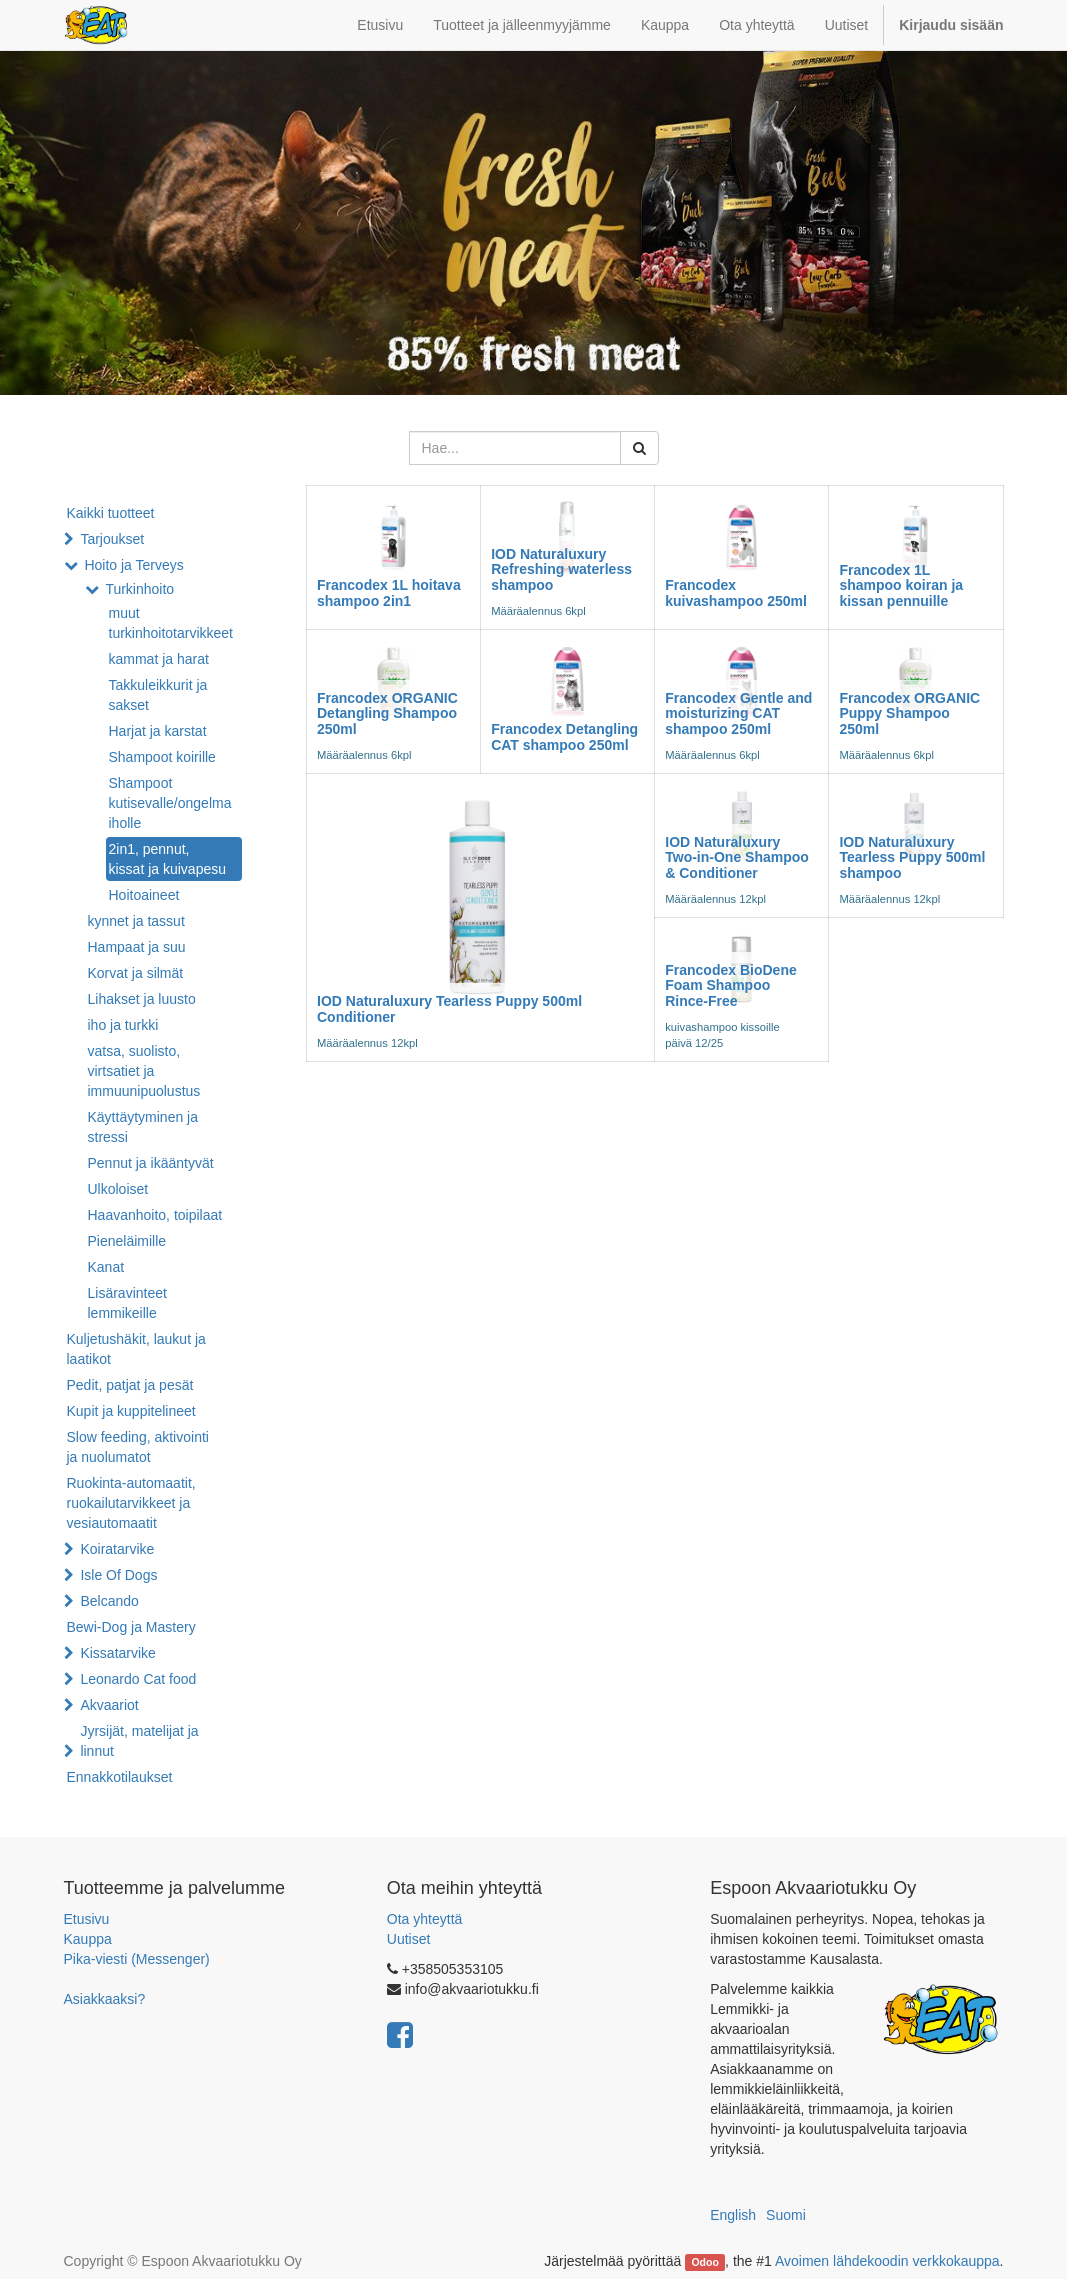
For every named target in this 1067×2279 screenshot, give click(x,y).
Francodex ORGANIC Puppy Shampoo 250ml (909, 713)
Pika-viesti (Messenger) (137, 1959)
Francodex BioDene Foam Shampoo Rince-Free (730, 985)
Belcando (109, 1601)
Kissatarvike (117, 1653)
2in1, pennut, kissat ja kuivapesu (168, 859)
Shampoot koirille (162, 757)
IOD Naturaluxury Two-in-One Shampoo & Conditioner (737, 857)
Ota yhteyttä (424, 1919)
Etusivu (87, 1919)
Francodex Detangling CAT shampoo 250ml (564, 736)
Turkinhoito (139, 589)
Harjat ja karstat (158, 731)
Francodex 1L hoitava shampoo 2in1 (389, 592)
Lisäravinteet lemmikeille (127, 1303)
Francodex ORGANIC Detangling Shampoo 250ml (387, 713)
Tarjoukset (112, 539)
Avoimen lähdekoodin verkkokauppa (887, 2261)
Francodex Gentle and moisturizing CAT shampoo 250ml (738, 713)
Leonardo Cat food (138, 1679)
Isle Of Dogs (118, 1575)
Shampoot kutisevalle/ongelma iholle (170, 803)
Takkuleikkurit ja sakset (158, 695)
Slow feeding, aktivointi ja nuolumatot (138, 1447)
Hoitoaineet (144, 895)
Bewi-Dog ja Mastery (131, 1627)
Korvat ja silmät (136, 973)
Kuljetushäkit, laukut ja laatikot (136, 1349)
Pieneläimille (127, 1241)
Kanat (106, 1267)
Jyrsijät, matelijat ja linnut (139, 1741)
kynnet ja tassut (136, 921)
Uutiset (409, 1939)
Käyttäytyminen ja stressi (143, 1127)
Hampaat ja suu (137, 947)
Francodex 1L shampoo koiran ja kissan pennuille (901, 585)
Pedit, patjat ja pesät (130, 1385)
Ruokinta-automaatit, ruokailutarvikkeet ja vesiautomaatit (131, 1503)
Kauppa (88, 1939)
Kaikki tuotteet (111, 513)
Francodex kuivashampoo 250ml (736, 592)
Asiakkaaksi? (105, 1999)
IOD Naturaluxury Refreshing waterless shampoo (561, 569)
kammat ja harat (159, 659)
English (733, 2215)
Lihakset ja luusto (142, 999)
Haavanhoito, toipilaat (155, 1215)
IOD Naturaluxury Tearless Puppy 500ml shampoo (912, 857)
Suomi (786, 2215)
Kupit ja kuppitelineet (131, 1411)
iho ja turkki (123, 1025)
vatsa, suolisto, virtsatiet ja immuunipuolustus (144, 1071)
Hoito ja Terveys (133, 565)
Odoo (704, 2262)
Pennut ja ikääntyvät (151, 1163)
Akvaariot (109, 1705)
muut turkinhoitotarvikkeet (171, 623)
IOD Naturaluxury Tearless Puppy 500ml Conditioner (449, 1008)
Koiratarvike (117, 1549)
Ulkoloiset (118, 1189)
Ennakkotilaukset (120, 1777)
